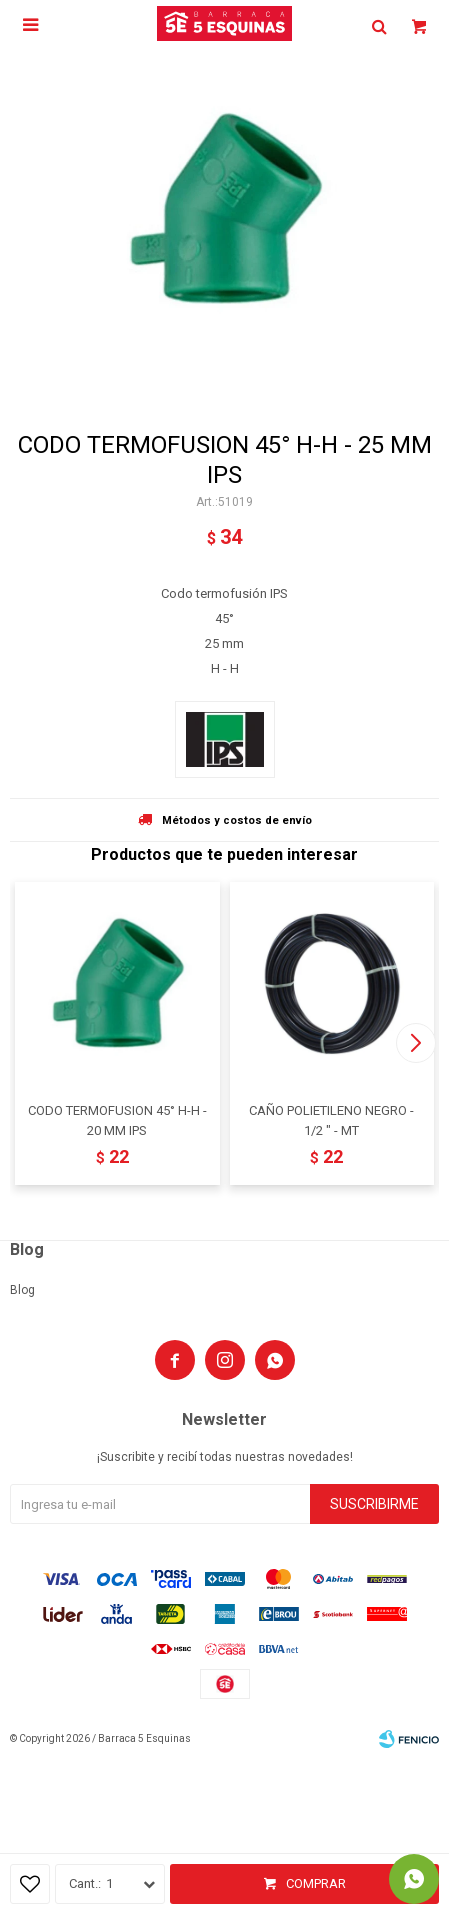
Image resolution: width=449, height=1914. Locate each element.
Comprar (316, 1883)
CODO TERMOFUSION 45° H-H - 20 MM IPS (117, 1120)
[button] (415, 1043)
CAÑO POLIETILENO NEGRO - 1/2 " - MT (331, 1120)
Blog (22, 1290)
